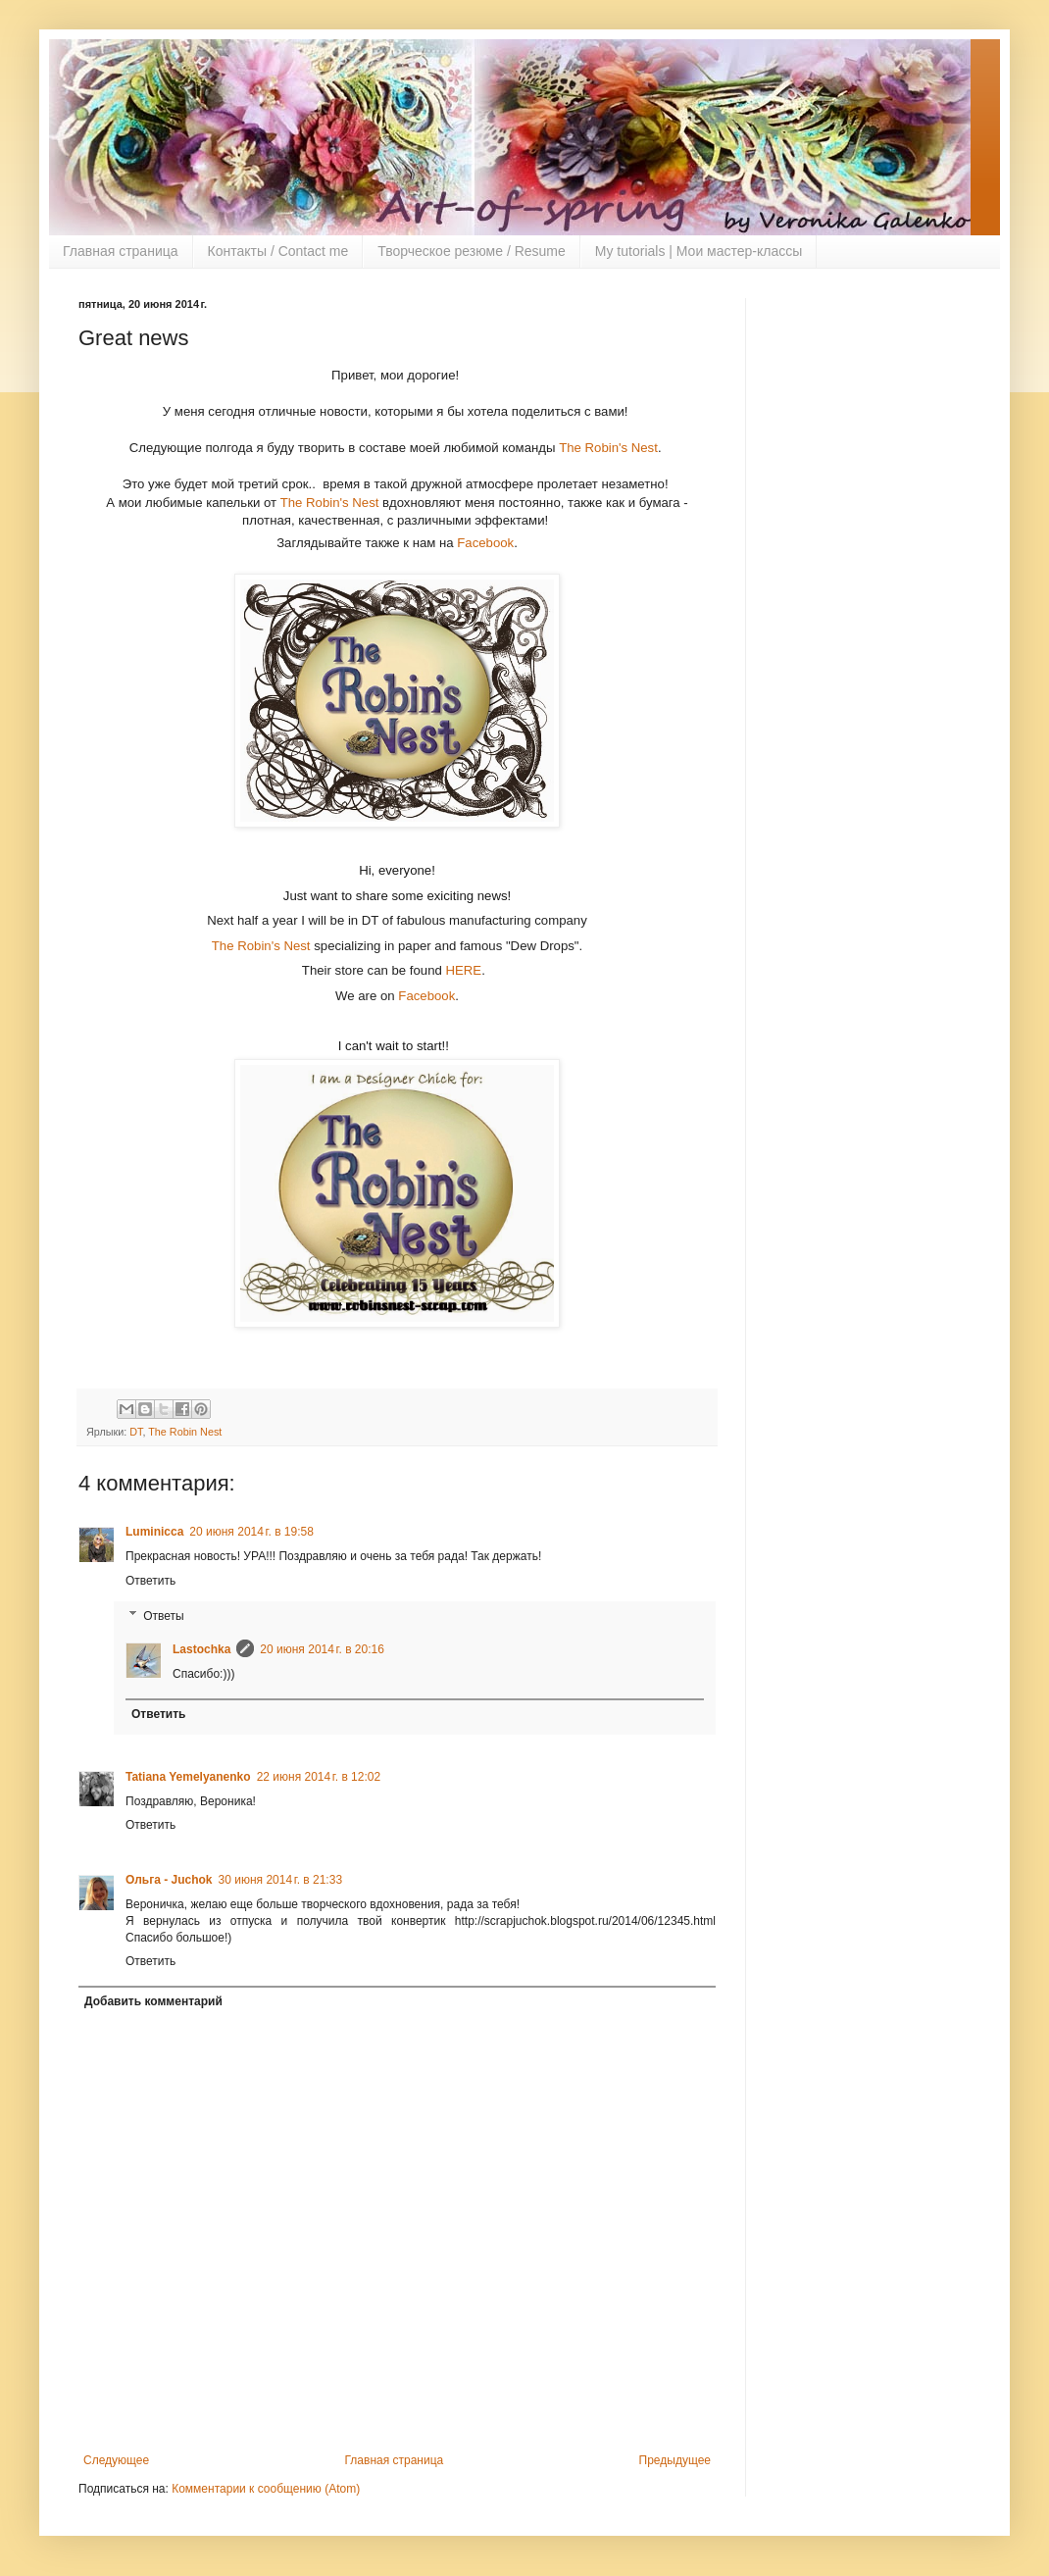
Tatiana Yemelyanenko (188, 1777)
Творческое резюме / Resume (471, 251)
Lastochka (201, 1649)
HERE (463, 970)
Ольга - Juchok (169, 1880)
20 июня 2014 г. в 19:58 (251, 1532)
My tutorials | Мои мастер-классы (699, 251)
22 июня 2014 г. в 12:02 (319, 1777)
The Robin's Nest (608, 447)
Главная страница (120, 251)
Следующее (116, 2460)
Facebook (485, 542)
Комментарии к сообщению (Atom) (266, 2489)
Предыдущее (675, 2460)
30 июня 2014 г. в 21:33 (281, 1880)
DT (135, 1432)
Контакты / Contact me (278, 251)
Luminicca (154, 1532)
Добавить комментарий (153, 2001)
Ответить (150, 1581)
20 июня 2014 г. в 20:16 (322, 1649)
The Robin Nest (185, 1432)
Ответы (163, 1616)
